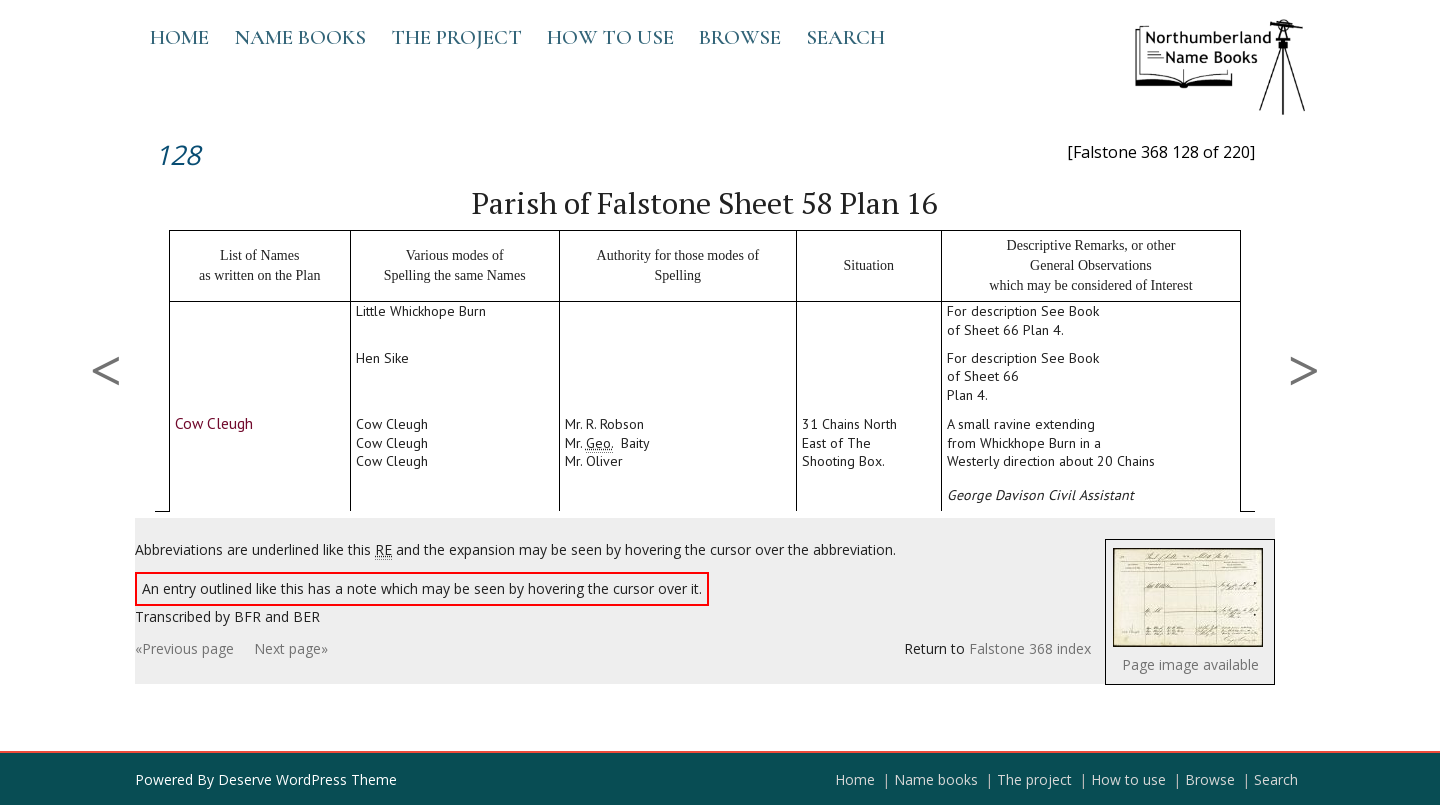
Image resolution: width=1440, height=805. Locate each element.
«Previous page (184, 648)
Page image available (1190, 664)
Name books (300, 37)
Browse (740, 37)
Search (845, 37)
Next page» (291, 648)
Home (179, 37)
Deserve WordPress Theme (307, 779)
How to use (610, 37)
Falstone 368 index (1030, 648)
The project (456, 37)
